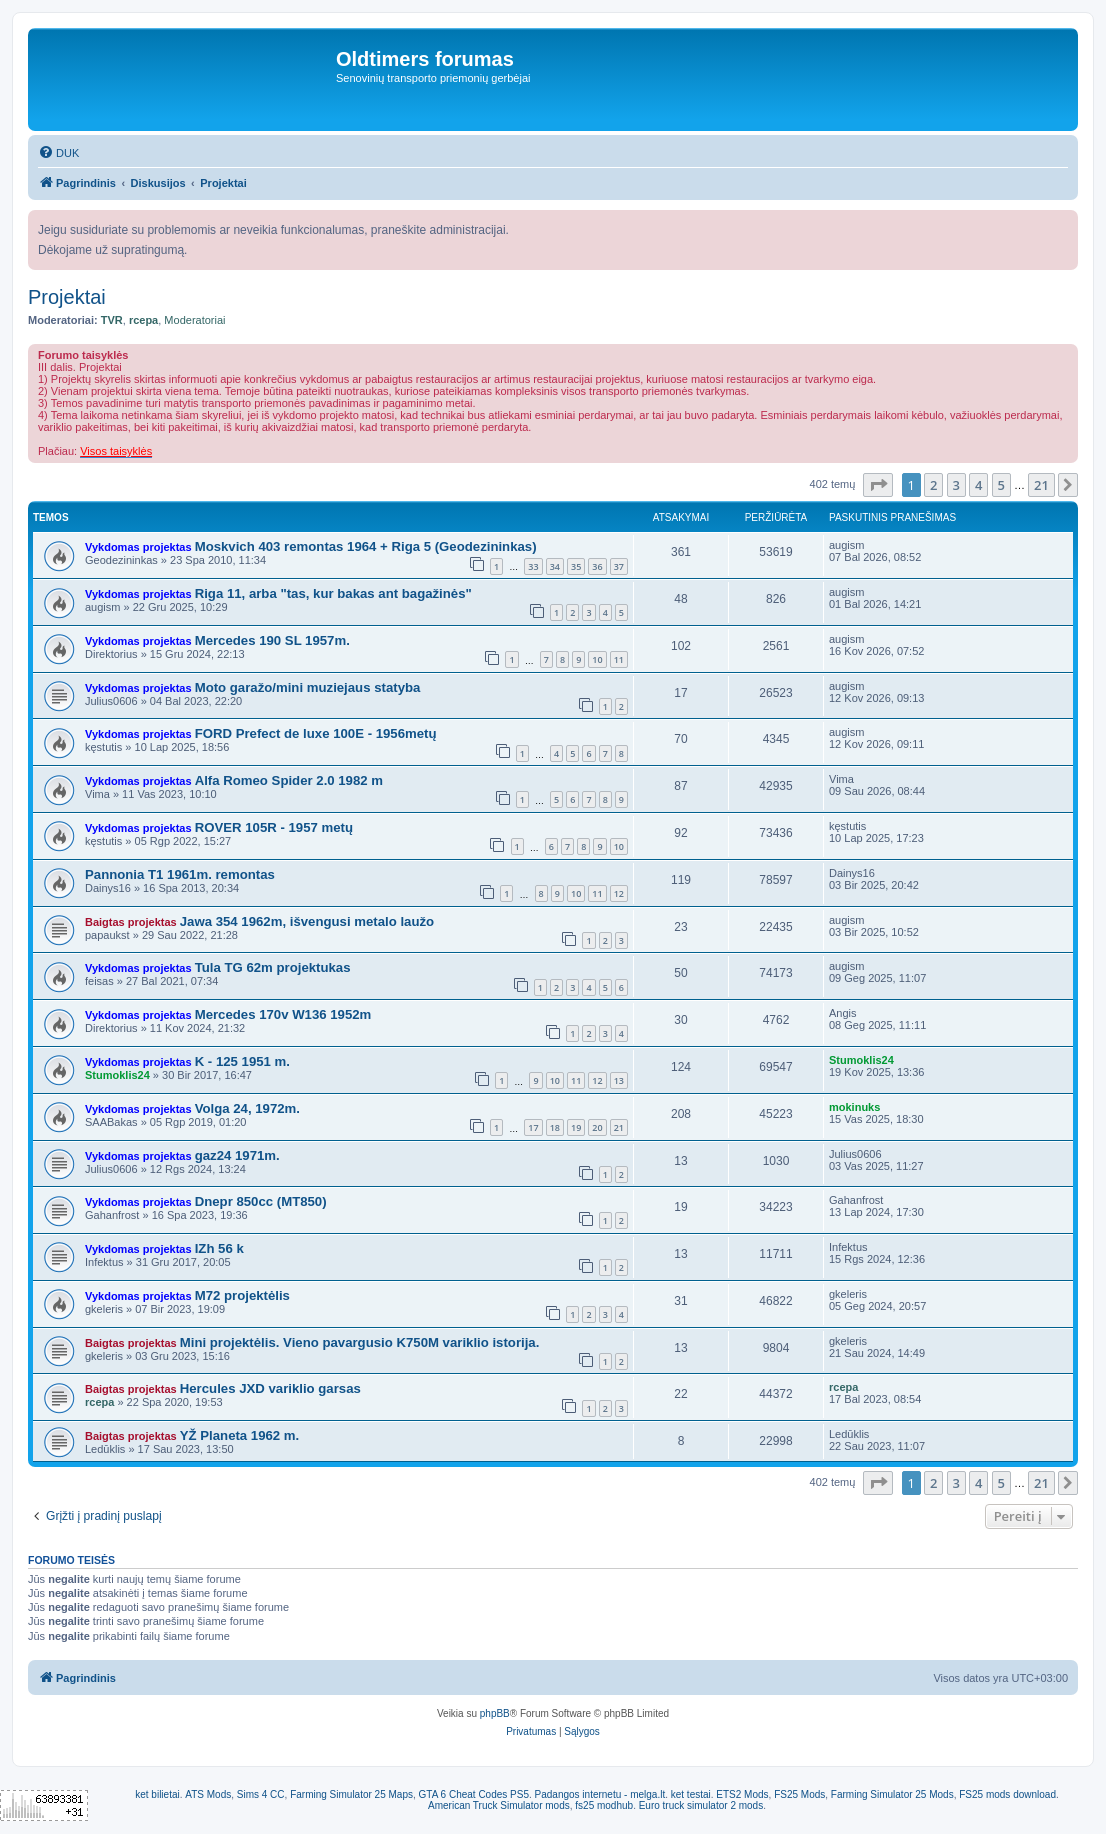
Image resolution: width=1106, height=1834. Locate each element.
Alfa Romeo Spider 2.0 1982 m (289, 780)
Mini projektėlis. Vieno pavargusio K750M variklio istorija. (360, 1342)
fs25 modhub (604, 1805)
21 (619, 1127)
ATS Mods (208, 1794)
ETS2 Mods (742, 1794)
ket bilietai (157, 1794)
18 (555, 1127)
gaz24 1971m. (237, 1155)
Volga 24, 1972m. (247, 1108)
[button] (878, 485)
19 (576, 1127)
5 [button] (1001, 485)
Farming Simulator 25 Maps (351, 1794)
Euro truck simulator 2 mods (701, 1805)
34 (555, 566)
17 (533, 1127)
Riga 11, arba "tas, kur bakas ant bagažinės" (333, 593)
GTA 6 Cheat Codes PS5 (474, 1794)
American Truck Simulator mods (499, 1805)
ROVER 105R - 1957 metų (274, 827)
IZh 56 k (219, 1248)
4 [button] (978, 485)
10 (597, 659)
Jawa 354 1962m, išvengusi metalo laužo (307, 921)
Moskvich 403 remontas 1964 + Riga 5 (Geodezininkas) (366, 546)
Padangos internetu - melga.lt (600, 1794)
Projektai (67, 297)
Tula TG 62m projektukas (273, 967)
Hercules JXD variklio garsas (270, 1388)
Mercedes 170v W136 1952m (283, 1014)
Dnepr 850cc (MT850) (261, 1201)
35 (576, 566)
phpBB (495, 1713)
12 (619, 893)
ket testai (691, 1794)
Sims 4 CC (261, 1794)
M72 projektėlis (242, 1295)
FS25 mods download (1007, 1794)
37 (619, 566)
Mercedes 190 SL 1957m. (272, 640)
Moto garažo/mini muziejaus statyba (308, 687)
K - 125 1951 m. (242, 1061)
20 (597, 1127)
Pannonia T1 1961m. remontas (180, 874)
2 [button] (933, 485)
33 (533, 566)
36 (597, 566)
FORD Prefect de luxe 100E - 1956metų (316, 733)
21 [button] (1041, 485)
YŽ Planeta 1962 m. (239, 1435)
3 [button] (956, 485)
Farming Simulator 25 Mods (892, 1794)
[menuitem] (58, 153)
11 (619, 659)
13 (619, 1080)
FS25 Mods (799, 1794)
